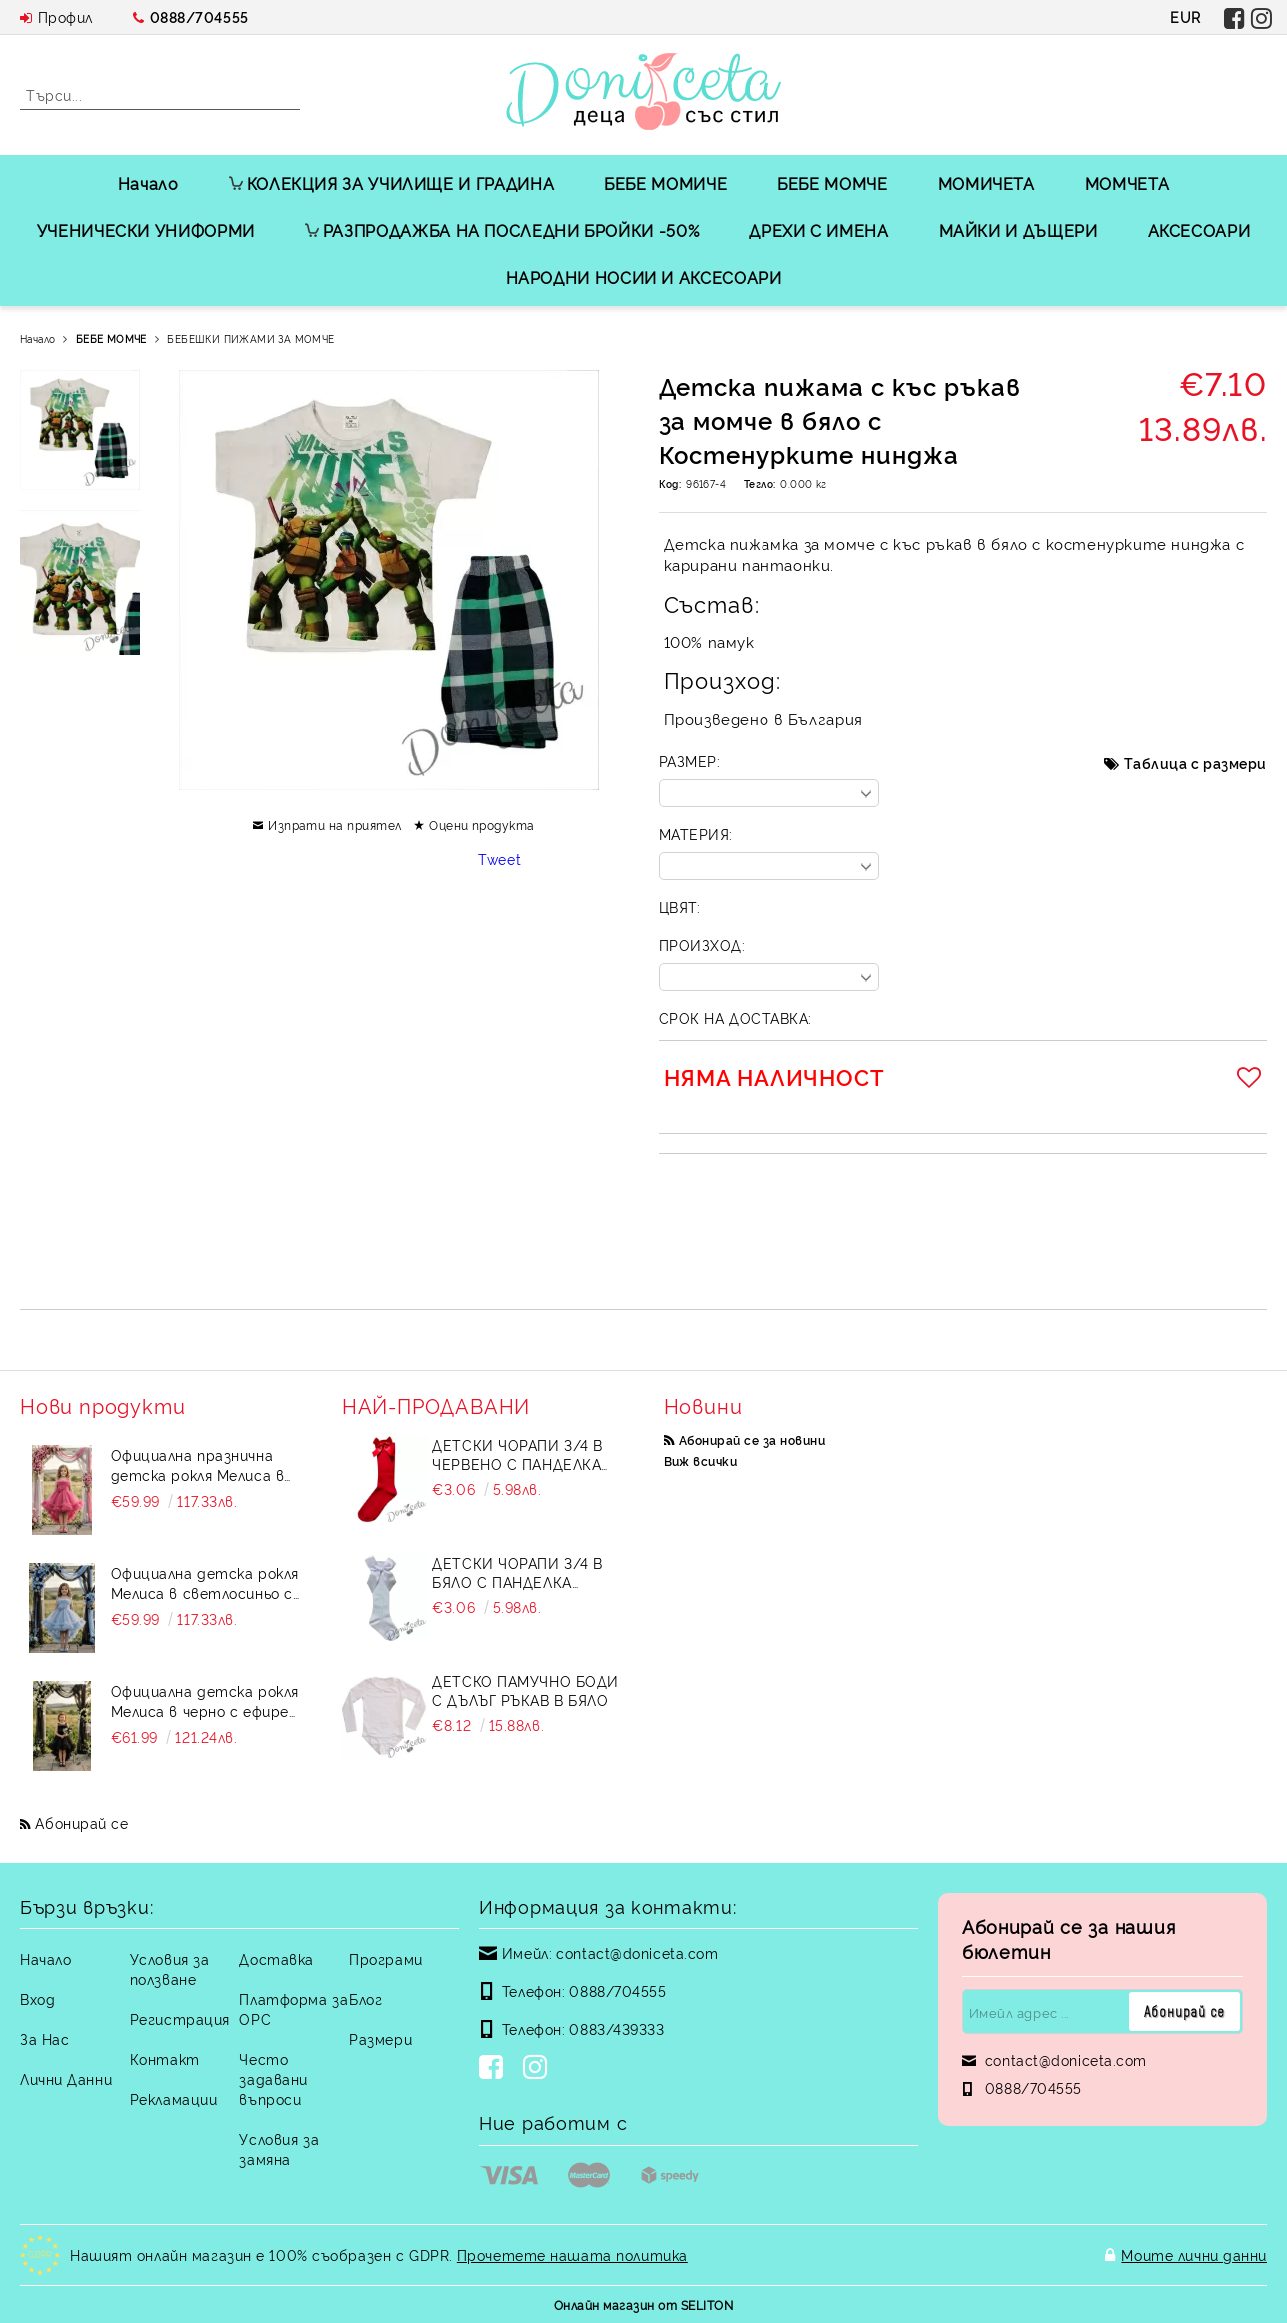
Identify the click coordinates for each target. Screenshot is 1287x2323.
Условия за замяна (279, 2148)
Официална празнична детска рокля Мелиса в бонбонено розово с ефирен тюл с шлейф (198, 1465)
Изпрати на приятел (335, 824)
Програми (385, 1958)
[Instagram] (539, 2069)
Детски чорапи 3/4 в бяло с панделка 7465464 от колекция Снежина (517, 1572)
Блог (365, 1998)
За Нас (44, 2038)
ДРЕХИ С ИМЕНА (818, 230)
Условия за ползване (170, 1968)
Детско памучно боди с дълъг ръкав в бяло (525, 1690)
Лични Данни (66, 2078)
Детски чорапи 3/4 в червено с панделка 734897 (517, 1454)
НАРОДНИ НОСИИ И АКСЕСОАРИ (644, 277)
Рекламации (174, 2098)
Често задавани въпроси (273, 2078)
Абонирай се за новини (752, 1439)
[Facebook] (495, 2069)
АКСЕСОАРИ (1199, 230)
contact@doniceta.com (637, 1952)
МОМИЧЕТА (986, 183)
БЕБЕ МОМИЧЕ (665, 183)
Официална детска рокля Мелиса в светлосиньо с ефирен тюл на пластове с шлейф (206, 1583)
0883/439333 (616, 2028)
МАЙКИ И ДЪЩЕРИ (1018, 230)
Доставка (276, 1958)
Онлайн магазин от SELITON (643, 2304)
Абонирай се (81, 1822)
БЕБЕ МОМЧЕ (832, 183)
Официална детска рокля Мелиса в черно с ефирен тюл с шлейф (205, 1701)
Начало (148, 183)
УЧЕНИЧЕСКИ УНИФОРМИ (146, 230)
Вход (37, 1998)
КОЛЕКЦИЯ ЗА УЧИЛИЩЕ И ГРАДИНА (392, 183)
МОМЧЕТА (1127, 183)
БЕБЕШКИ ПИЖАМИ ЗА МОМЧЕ (250, 338)
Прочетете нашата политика (572, 2254)
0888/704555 (199, 16)
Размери (380, 2038)
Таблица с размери (1195, 762)
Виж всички (701, 1460)
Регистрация (180, 2018)
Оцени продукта (482, 824)
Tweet (499, 858)
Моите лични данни (1194, 2254)
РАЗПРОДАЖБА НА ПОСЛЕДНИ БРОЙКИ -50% (502, 230)
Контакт (165, 2058)
